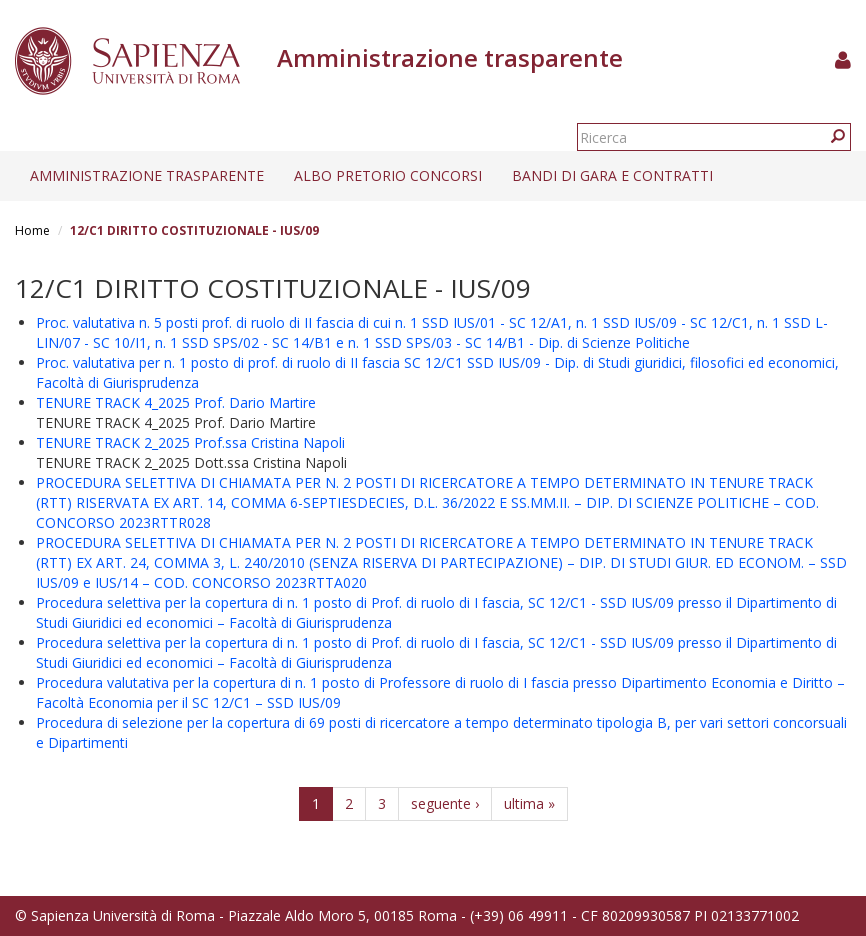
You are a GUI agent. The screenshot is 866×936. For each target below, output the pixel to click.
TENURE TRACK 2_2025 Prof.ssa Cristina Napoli (190, 442)
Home (32, 230)
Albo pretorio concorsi (388, 175)
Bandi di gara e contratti (612, 175)
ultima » (529, 803)
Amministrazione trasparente (147, 175)
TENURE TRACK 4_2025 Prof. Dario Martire (176, 402)
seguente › (445, 803)
